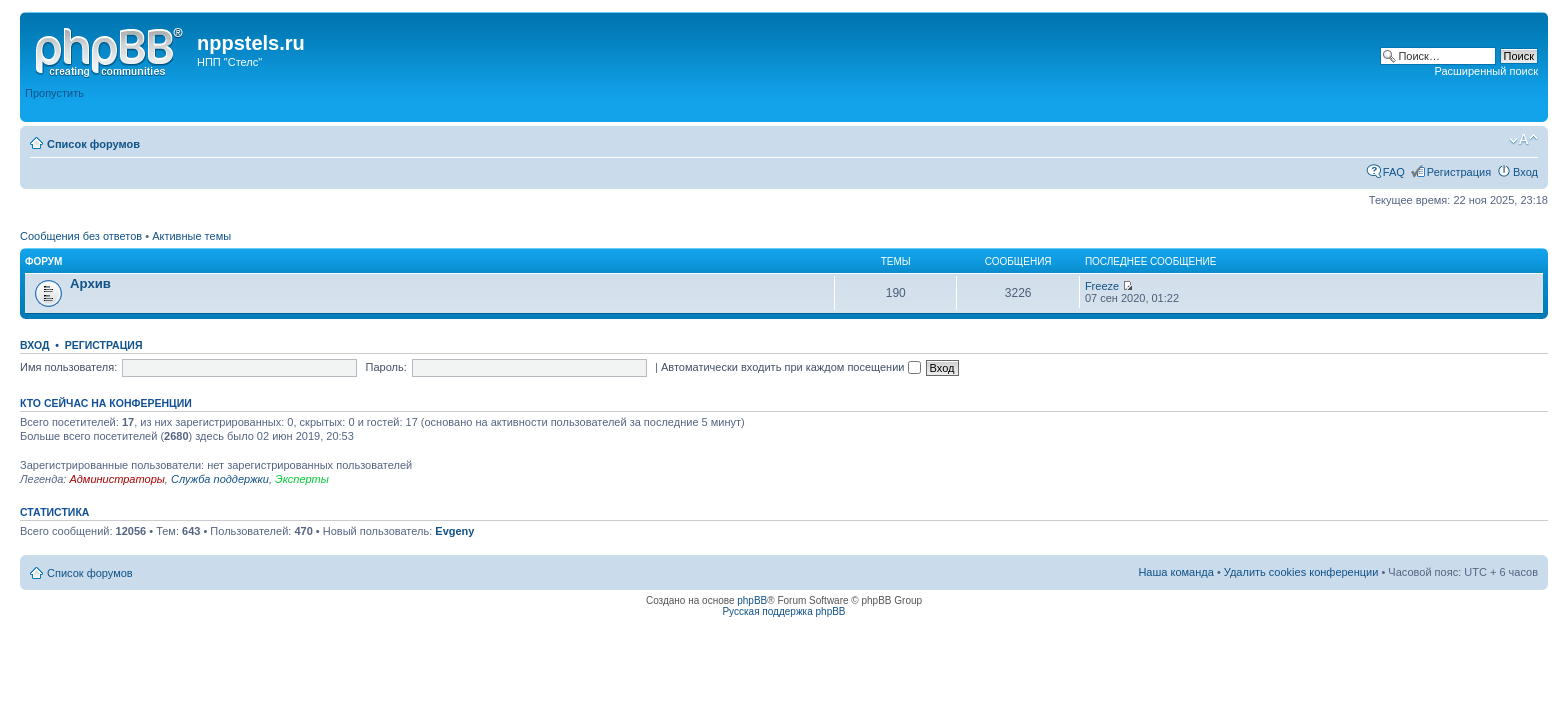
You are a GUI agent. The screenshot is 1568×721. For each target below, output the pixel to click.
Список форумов (93, 144)
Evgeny (454, 531)
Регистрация (1459, 172)
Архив (90, 283)
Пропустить (54, 93)
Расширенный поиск (1486, 71)
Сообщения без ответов (81, 236)
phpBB (752, 600)
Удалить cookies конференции (1301, 572)
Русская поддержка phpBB (783, 611)
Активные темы (191, 236)
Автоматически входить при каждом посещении (791, 367)
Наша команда (1175, 572)
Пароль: (386, 367)
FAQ (1394, 172)
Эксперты (302, 479)
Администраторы (116, 479)
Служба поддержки (220, 479)
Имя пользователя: (68, 367)
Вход (1525, 172)
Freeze (1102, 286)
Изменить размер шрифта (1523, 140)
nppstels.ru (251, 43)
